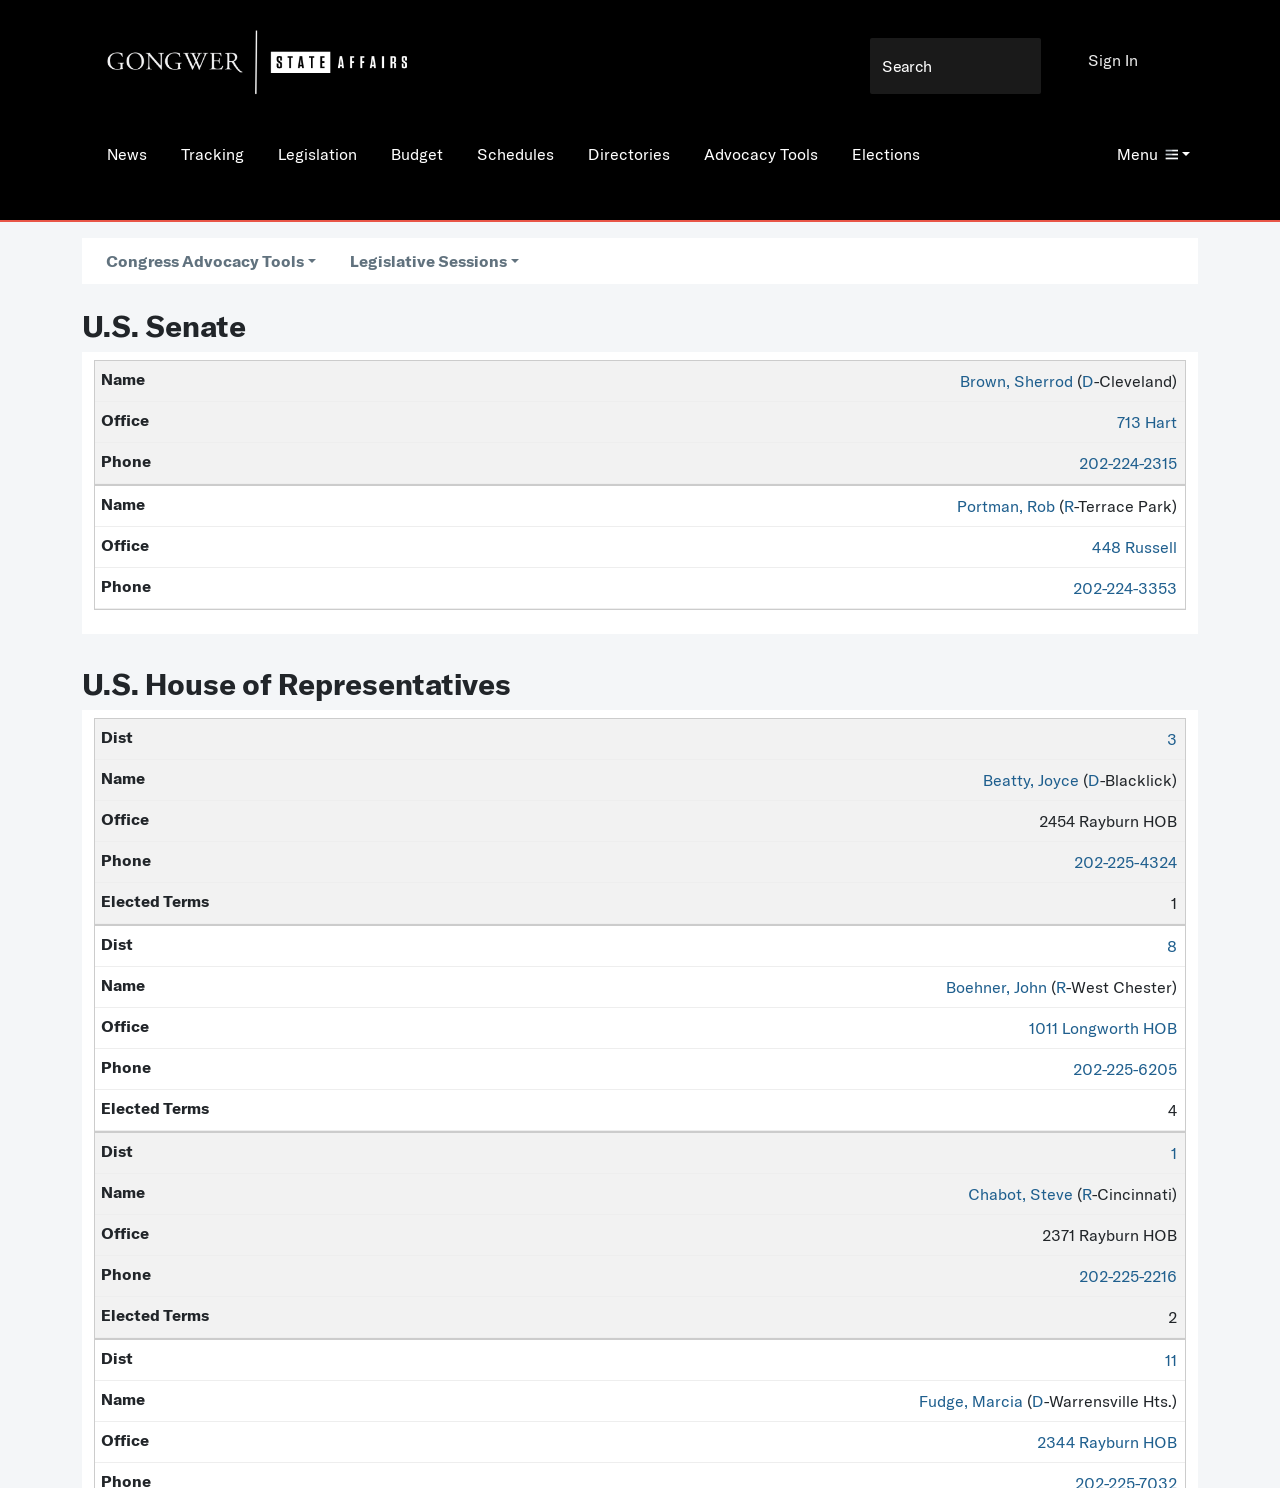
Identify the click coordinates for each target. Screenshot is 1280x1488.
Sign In (1113, 60)
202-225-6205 (1125, 1069)
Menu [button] (1147, 154)
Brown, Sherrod (1016, 381)
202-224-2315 (1128, 463)
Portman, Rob (1006, 506)
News (127, 154)
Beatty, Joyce (1031, 780)
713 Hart (1147, 422)
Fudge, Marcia (971, 1401)
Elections (886, 154)
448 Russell (1134, 547)
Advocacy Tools (761, 154)
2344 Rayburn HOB (1107, 1442)
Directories (629, 154)
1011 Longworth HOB (1103, 1028)
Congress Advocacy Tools (205, 261)
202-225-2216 (1128, 1276)
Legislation (317, 154)
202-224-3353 (1125, 588)
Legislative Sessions (428, 261)
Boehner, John (996, 987)
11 (1171, 1360)
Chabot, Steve (1020, 1194)
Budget (417, 154)
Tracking (212, 154)
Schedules (515, 154)
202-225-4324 (1125, 862)
